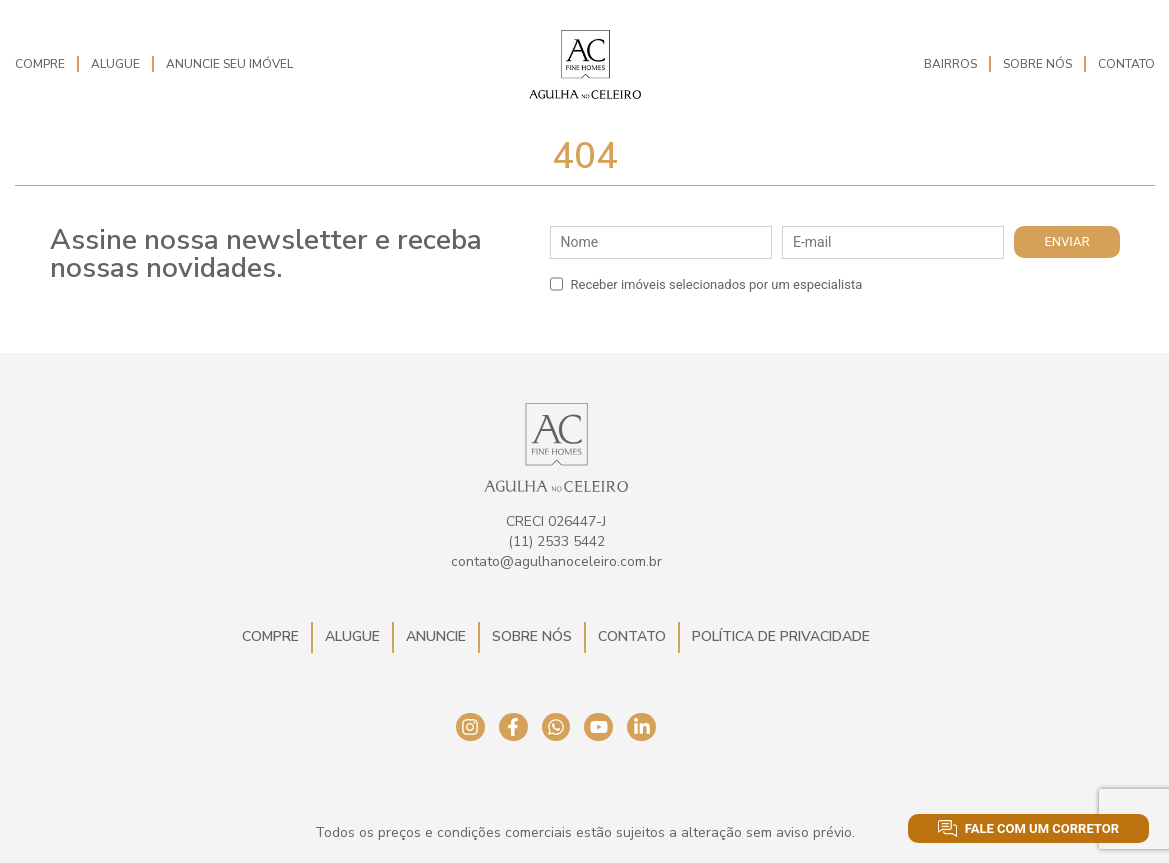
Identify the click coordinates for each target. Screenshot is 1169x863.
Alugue (115, 64)
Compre (40, 64)
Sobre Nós (1037, 64)
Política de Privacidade (781, 636)
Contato (1126, 64)
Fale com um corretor (1028, 828)
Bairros (950, 64)
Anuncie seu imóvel (229, 64)
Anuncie (436, 636)
